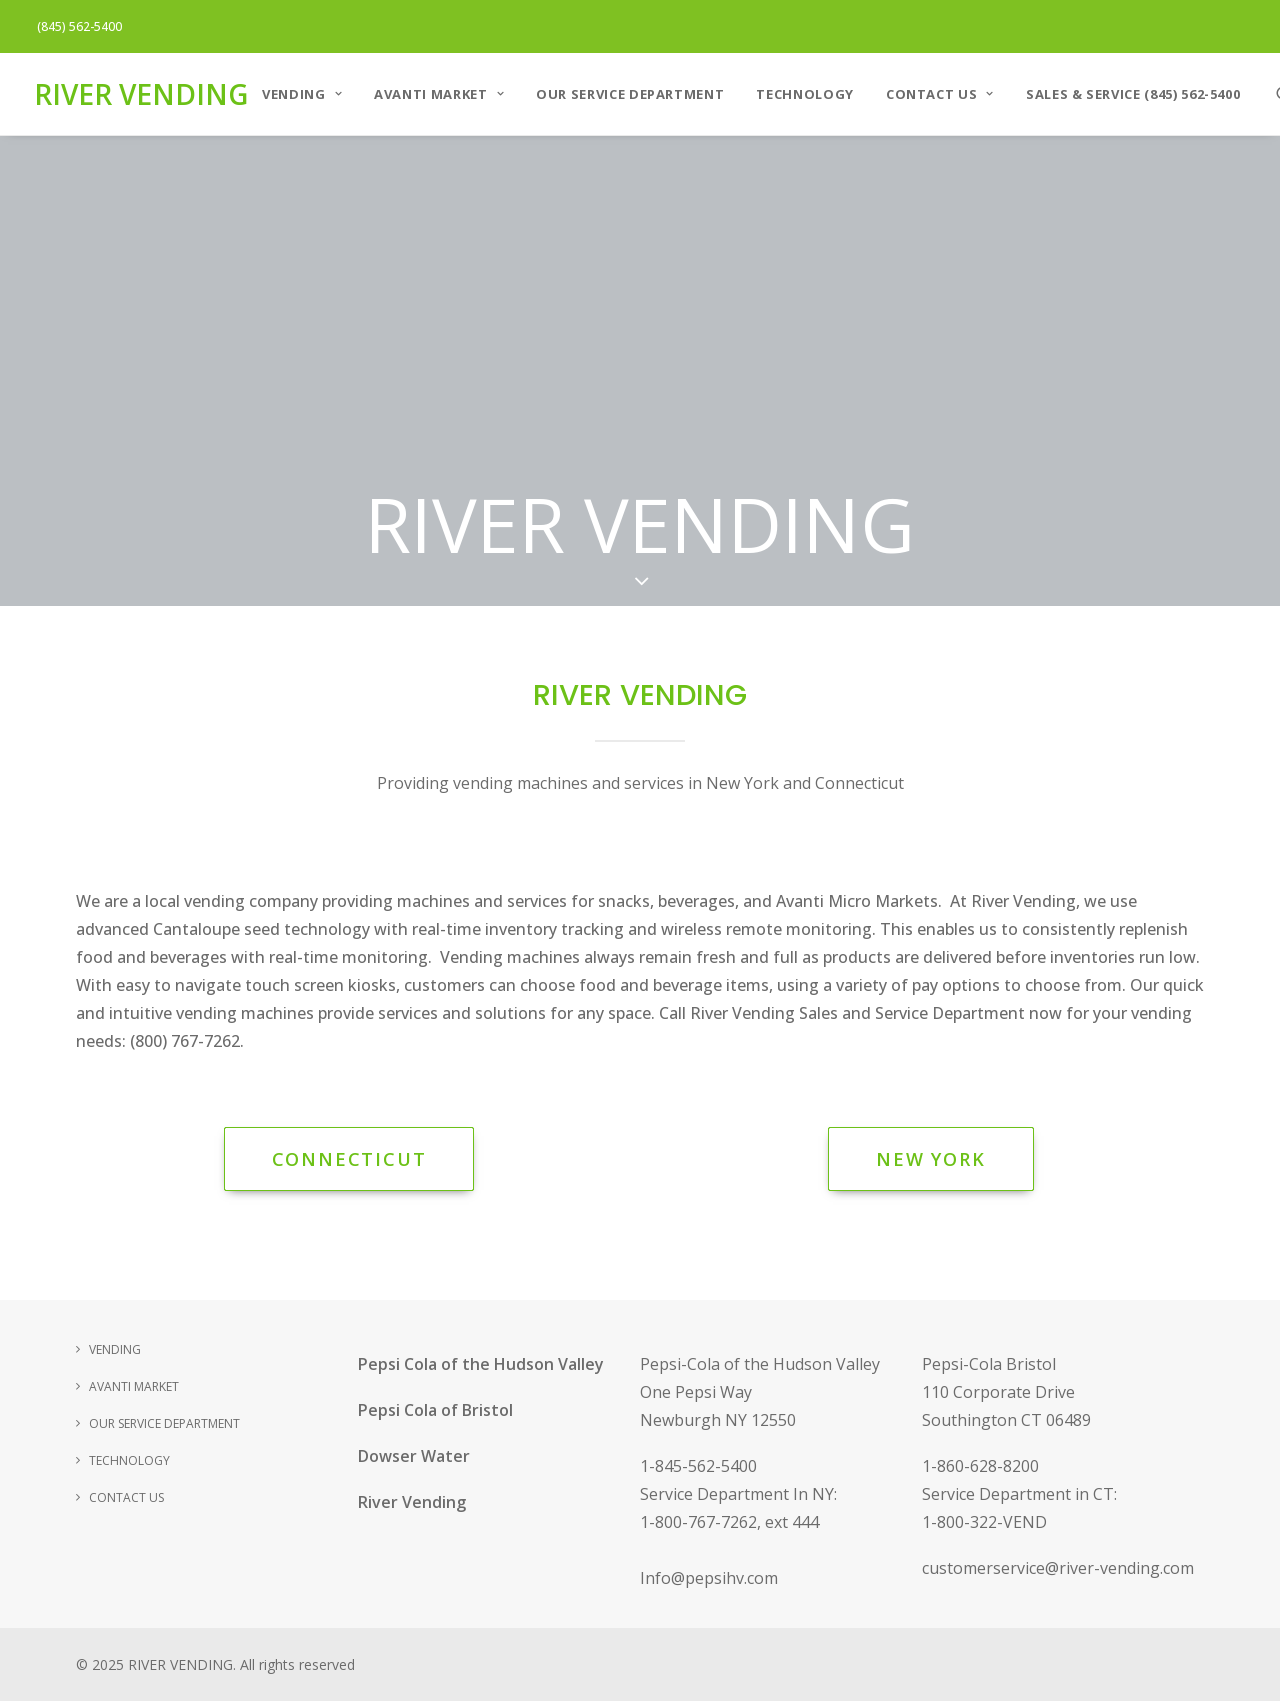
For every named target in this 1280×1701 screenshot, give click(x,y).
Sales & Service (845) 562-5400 (1133, 94)
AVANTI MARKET (439, 94)
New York (930, 1159)
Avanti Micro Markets (857, 901)
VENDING (302, 94)
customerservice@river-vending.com (1058, 1568)
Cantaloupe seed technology (261, 929)
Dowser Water (414, 1456)
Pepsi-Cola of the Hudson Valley (760, 1364)
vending (214, 901)
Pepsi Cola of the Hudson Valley (481, 1364)
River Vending (412, 1502)
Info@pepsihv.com (709, 1578)
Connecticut (349, 1159)
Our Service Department (630, 94)
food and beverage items (674, 985)
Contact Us (940, 94)
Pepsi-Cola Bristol (989, 1364)
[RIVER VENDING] (141, 94)
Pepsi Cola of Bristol (435, 1410)
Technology (805, 94)
